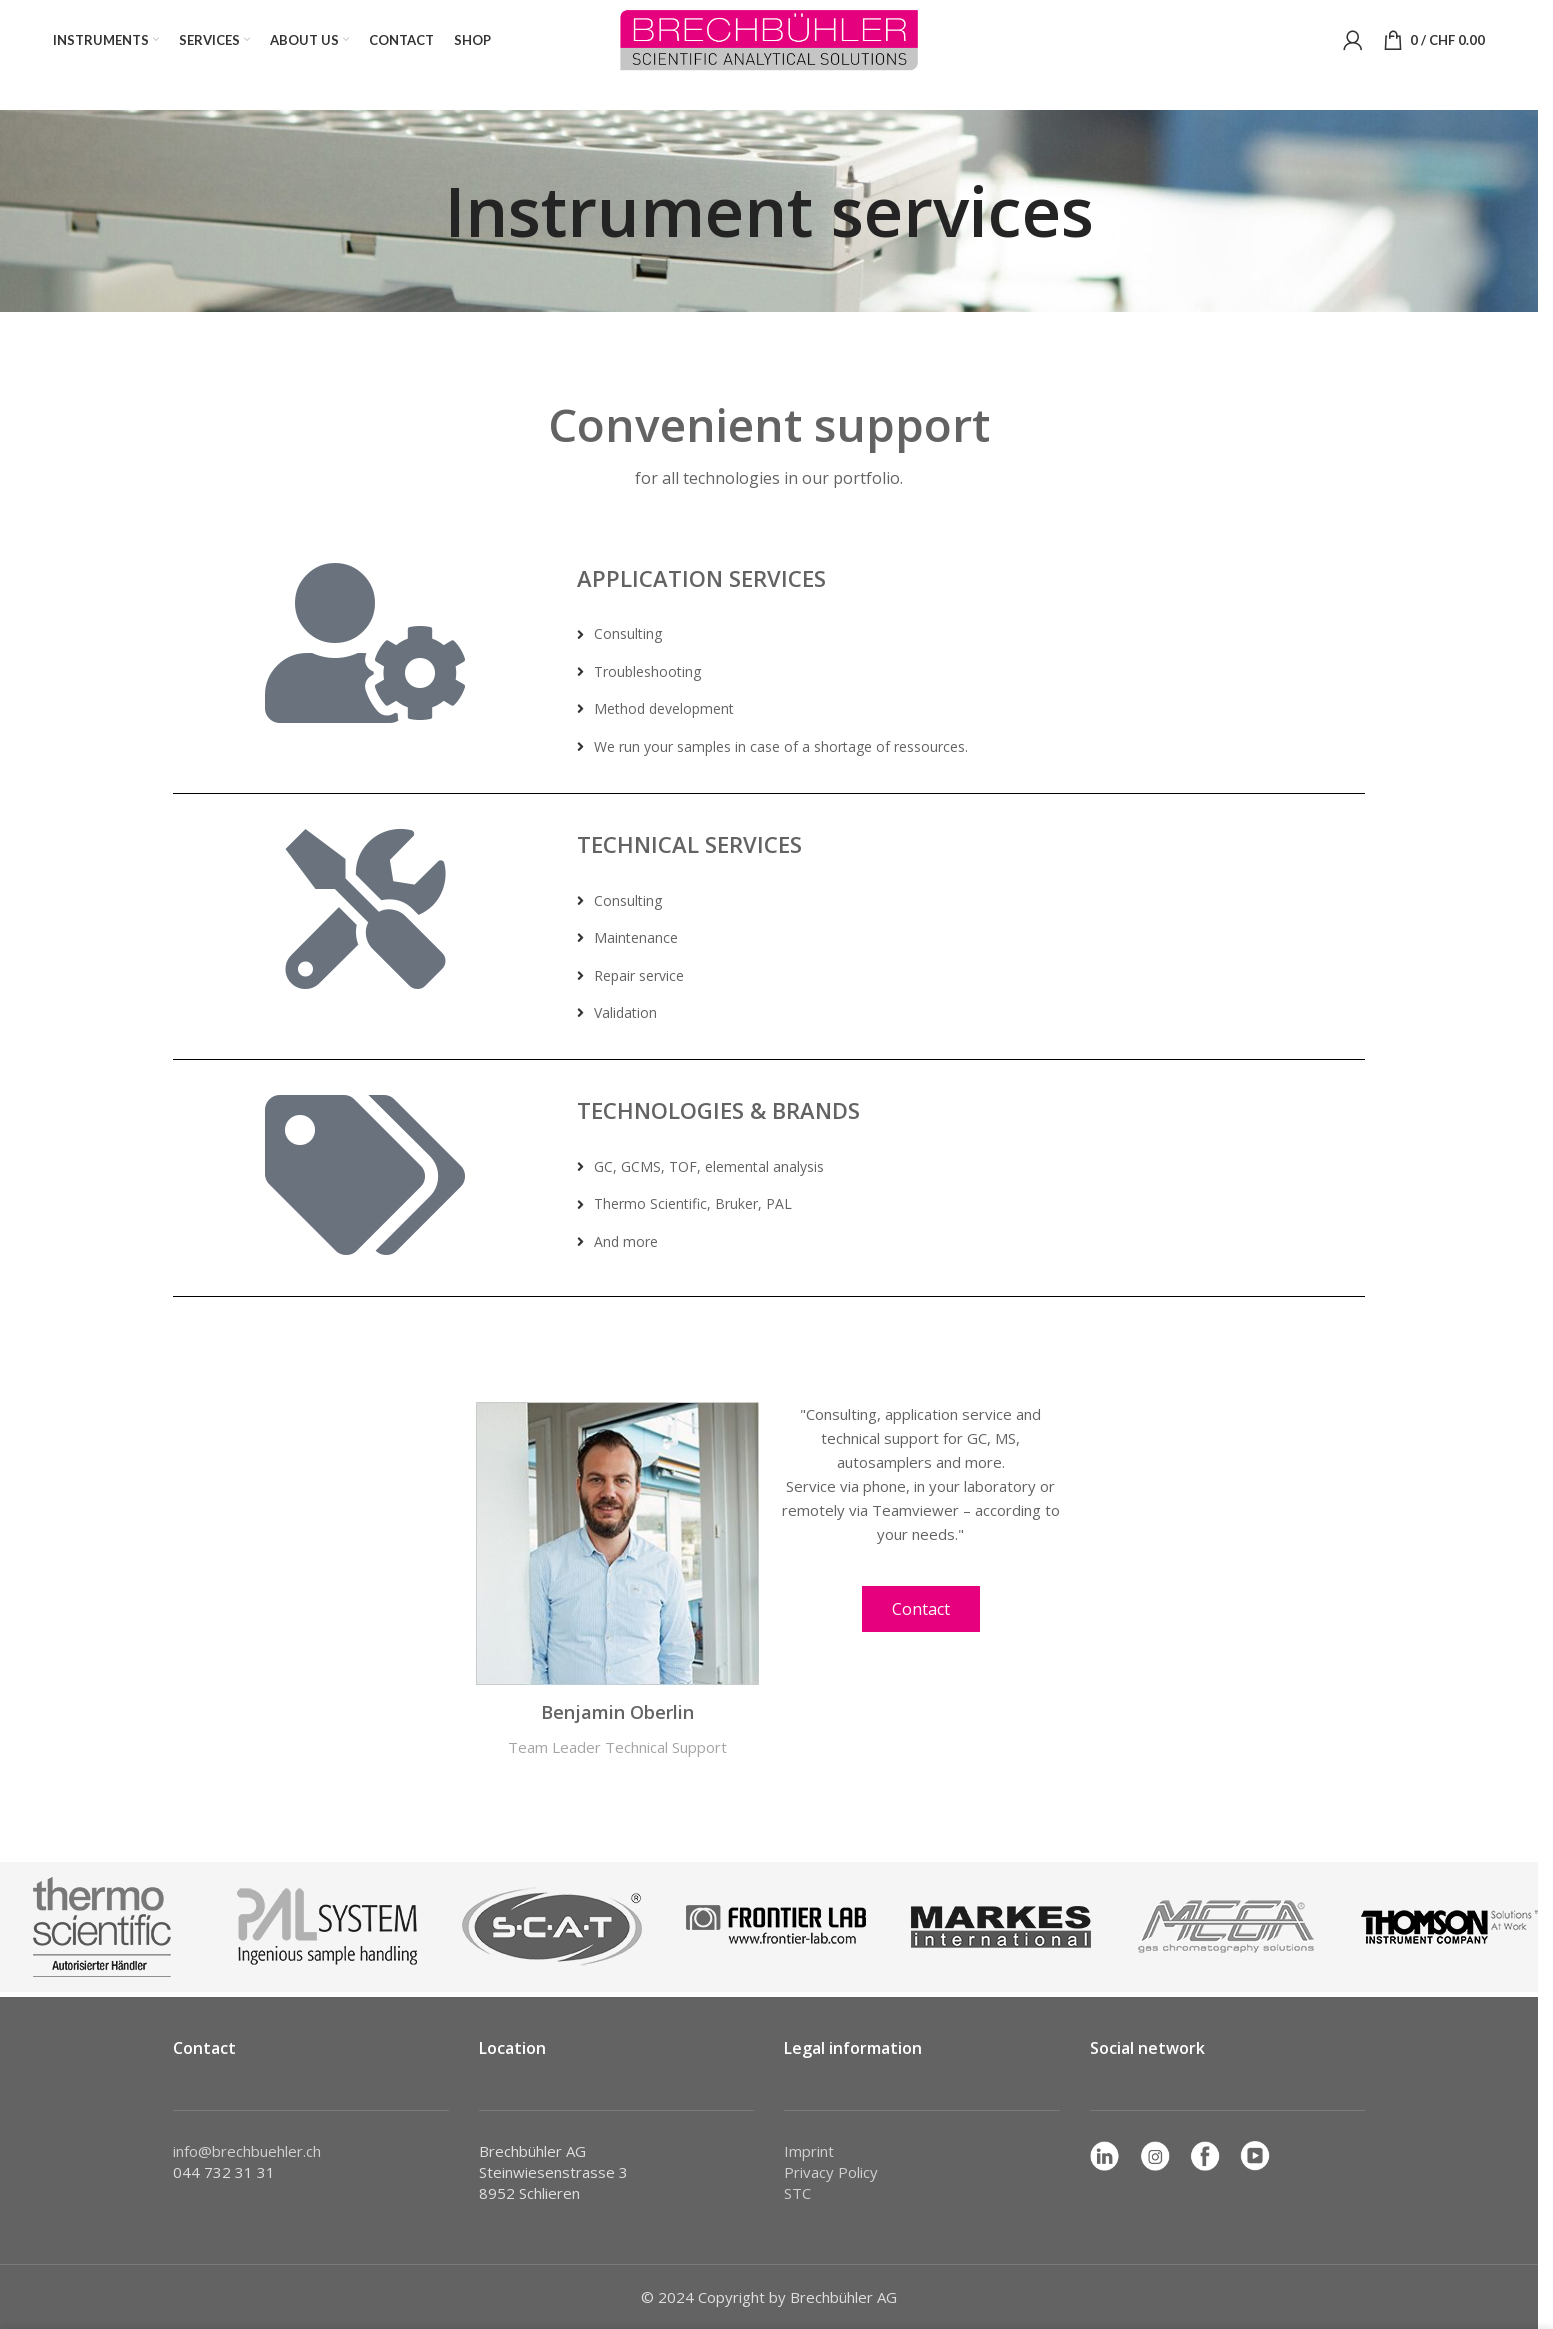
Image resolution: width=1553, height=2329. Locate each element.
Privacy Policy (831, 2172)
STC (797, 2193)
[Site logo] (769, 38)
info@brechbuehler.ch (247, 2151)
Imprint (809, 2151)
